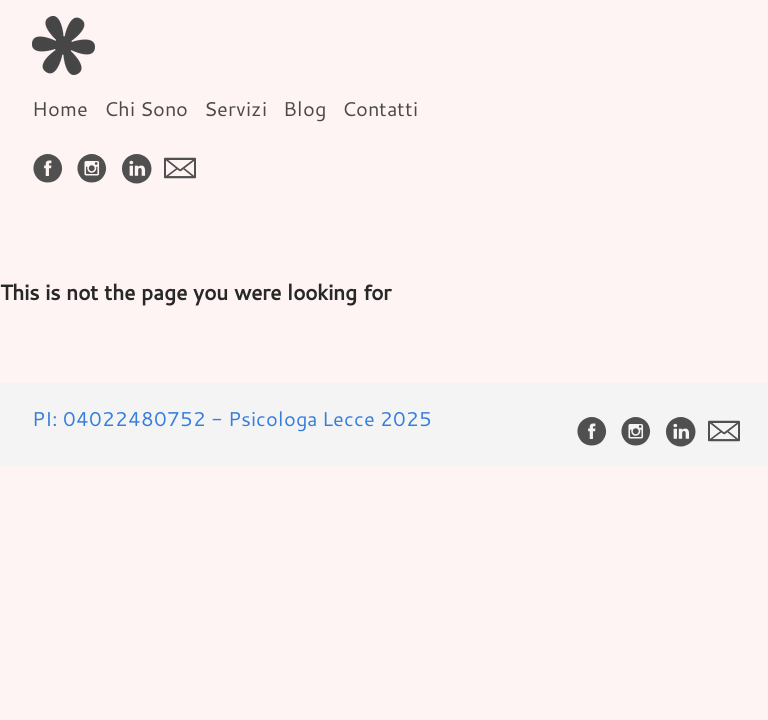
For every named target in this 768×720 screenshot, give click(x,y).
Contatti (380, 108)
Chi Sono (146, 108)
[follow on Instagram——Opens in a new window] (96, 161)
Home (60, 108)
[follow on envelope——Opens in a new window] (184, 161)
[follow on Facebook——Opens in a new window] (52, 161)
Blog (304, 108)
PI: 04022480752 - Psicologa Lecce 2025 (232, 418)
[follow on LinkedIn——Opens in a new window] (140, 161)
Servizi (235, 108)
